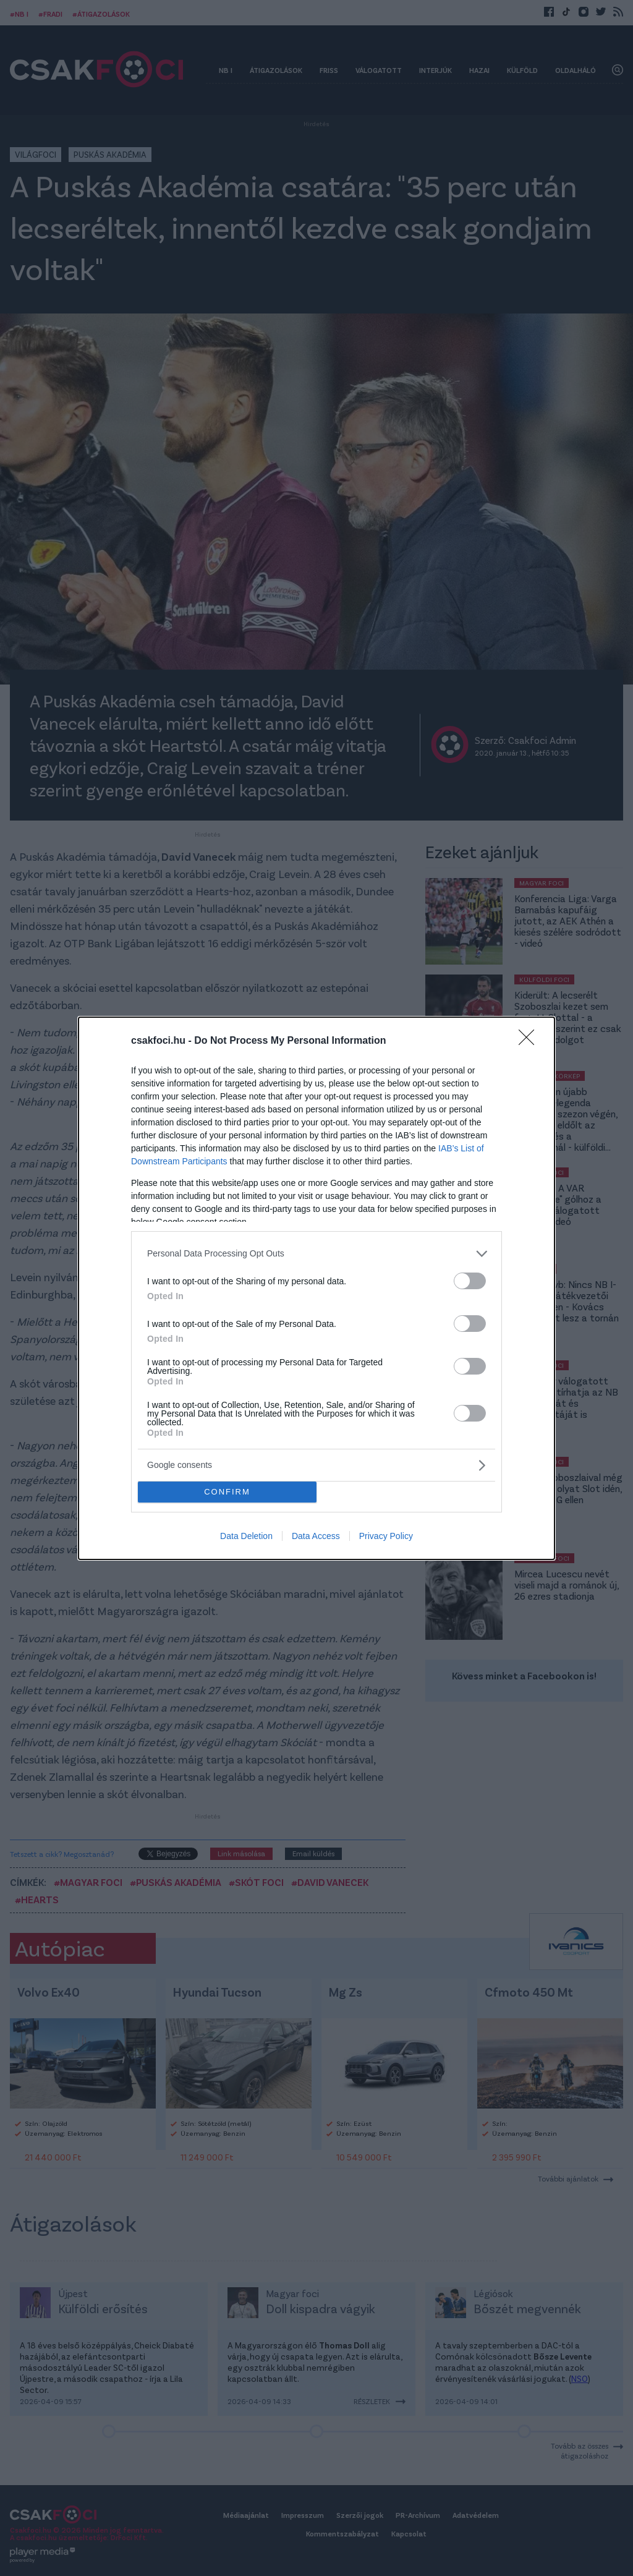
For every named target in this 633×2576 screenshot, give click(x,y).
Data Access (316, 1536)
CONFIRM (227, 1491)
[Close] (530, 1041)
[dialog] (316, 1288)
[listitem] (316, 1253)
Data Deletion (246, 1536)
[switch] (470, 1281)
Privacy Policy (386, 1536)
